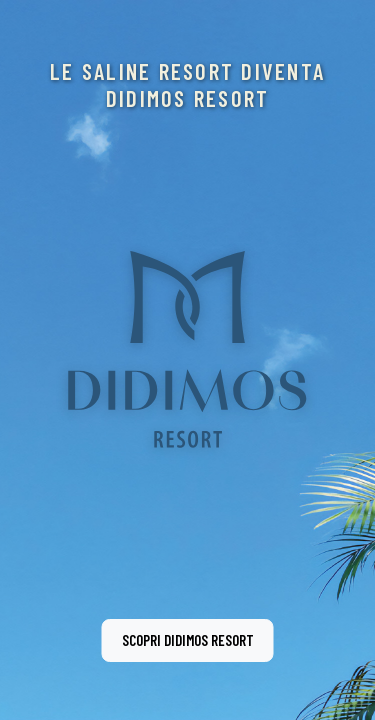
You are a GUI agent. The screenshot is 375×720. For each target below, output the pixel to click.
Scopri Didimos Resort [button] (188, 640)
